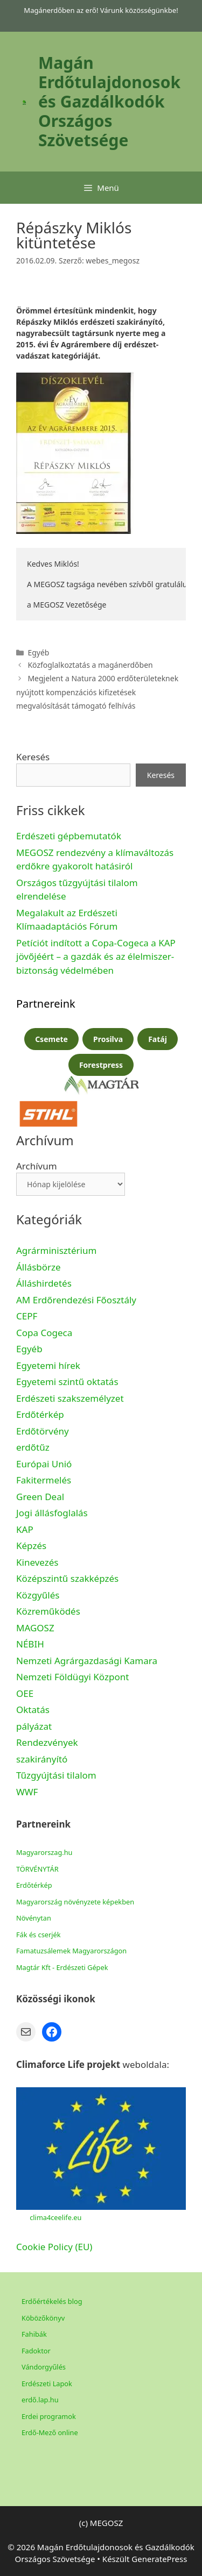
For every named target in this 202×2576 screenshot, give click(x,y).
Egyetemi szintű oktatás (67, 1381)
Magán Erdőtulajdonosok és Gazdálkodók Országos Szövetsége (109, 101)
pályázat (34, 1726)
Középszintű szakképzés (67, 1578)
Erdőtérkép (40, 1414)
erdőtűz (33, 1447)
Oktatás (33, 1709)
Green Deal (40, 1496)
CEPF (26, 1316)
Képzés (31, 1545)
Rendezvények (47, 1742)
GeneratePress (159, 2558)
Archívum (36, 1166)
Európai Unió (44, 1464)
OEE (24, 1693)
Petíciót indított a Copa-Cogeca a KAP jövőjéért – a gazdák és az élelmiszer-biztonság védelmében (96, 956)
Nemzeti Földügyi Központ (72, 1677)
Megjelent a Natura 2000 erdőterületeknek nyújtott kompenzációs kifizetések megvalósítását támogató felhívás (97, 691)
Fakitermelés (43, 1480)
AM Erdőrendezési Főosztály (76, 1300)
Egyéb (29, 1349)
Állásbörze (38, 1267)
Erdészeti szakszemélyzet (70, 1398)
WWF (27, 1792)
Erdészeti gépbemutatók (68, 836)
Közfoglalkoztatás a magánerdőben (89, 665)
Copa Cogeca (45, 1332)
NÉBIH (30, 1644)
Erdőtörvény (42, 1431)
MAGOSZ (35, 1628)
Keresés (33, 757)
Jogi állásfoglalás (52, 1513)
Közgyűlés (37, 1595)
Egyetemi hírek (48, 1365)
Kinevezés (37, 1562)
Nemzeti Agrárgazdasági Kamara (86, 1660)
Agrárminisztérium (56, 1250)
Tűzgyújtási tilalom (56, 1775)
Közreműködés (48, 1611)
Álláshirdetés (44, 1283)
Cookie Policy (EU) (54, 2246)
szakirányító (41, 1759)
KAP (24, 1529)
